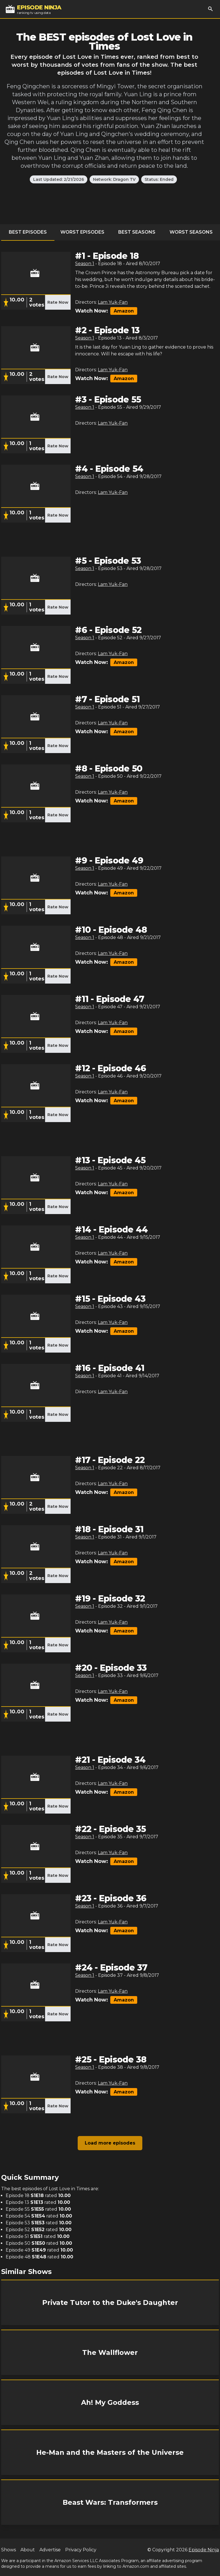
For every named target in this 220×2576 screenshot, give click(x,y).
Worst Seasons (191, 232)
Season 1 (84, 263)
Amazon (124, 311)
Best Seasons (136, 232)
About (27, 2549)
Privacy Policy (80, 2549)
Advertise (50, 2549)
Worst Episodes (82, 232)
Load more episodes (110, 2143)
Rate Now (57, 302)
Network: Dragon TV (114, 179)
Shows (8, 2549)
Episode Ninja (204, 2549)
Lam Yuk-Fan (113, 302)
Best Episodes (28, 232)
